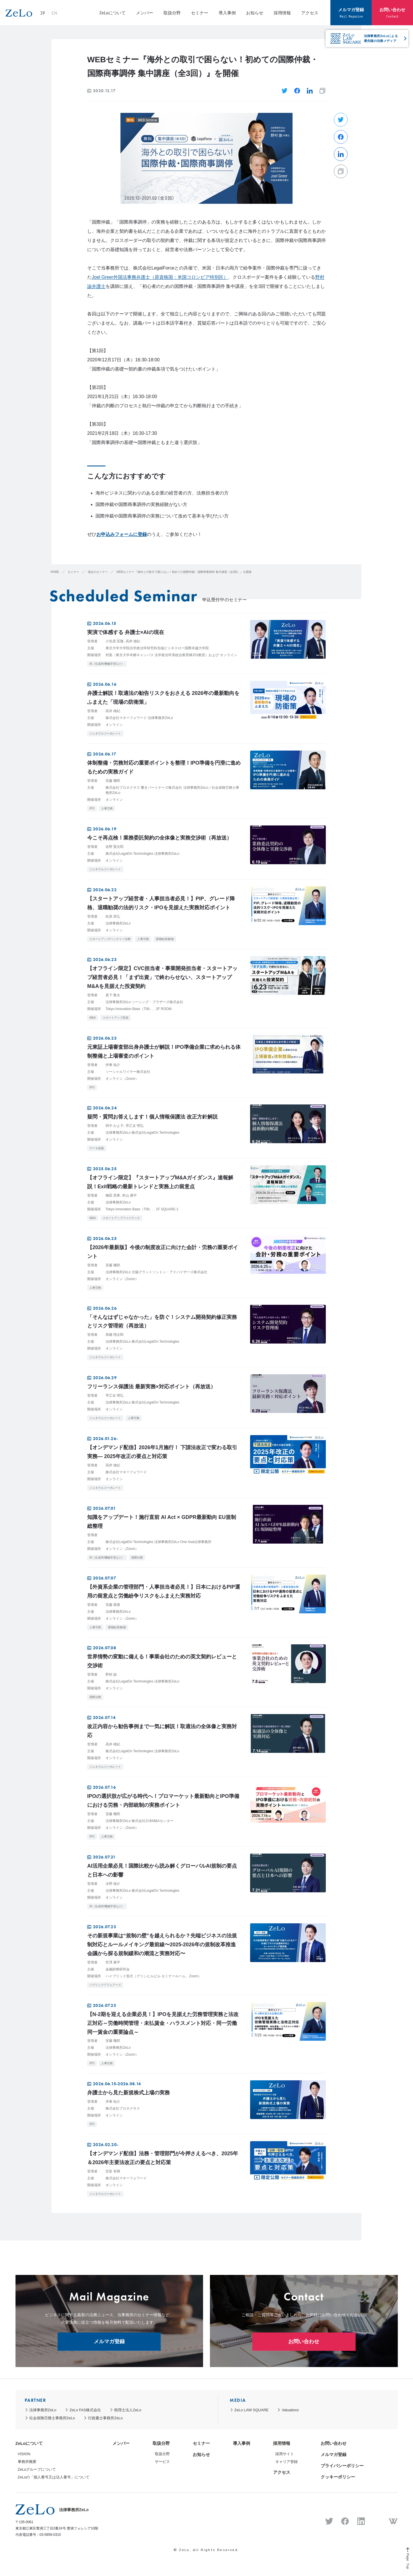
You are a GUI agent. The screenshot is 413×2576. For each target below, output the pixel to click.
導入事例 (227, 12)
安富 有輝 (113, 2171)
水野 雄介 (113, 1884)
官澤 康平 (113, 1962)
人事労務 (107, 808)
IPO (91, 808)
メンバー (144, 12)
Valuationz (290, 2410)
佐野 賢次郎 (115, 847)
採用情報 (282, 12)
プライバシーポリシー (342, 2465)
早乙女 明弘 (135, 1126)
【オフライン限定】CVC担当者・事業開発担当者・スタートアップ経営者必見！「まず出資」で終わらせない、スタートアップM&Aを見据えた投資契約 (162, 977)
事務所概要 (27, 2461)
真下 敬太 (113, 995)
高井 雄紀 (133, 641)
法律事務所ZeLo (43, 2410)
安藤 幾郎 (113, 781)
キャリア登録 (286, 2461)
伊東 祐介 (113, 1065)
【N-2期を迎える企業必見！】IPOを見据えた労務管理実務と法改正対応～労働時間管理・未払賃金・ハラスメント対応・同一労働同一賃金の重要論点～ (163, 2023)
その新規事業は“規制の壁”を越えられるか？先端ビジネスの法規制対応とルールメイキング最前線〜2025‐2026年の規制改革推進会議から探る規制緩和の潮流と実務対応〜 (162, 1944)
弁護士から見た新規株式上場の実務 (128, 2093)
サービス (162, 2461)
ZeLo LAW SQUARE (251, 2410)
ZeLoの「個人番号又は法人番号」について (54, 2477)
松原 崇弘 (113, 916)
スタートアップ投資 (115, 1017)
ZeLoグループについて (37, 2469)
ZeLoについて (112, 12)
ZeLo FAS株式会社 (85, 2410)
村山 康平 (129, 1195)
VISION (24, 2454)
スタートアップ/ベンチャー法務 (109, 939)
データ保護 (96, 1148)
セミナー (199, 12)
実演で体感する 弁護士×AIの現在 (125, 632)
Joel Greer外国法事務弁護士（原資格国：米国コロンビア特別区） (160, 277)
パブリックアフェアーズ (105, 1984)
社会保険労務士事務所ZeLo (52, 2418)
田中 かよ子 (115, 1126)
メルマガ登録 (351, 12)
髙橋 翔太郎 (115, 1335)
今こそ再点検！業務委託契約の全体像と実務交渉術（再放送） (159, 838)
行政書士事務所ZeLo (105, 2418)
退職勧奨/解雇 (165, 939)
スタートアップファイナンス (121, 1218)
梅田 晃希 (113, 1195)
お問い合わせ (392, 12)
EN (76, 15)
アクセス (309, 12)
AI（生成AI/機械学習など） (106, 663)
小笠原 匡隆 (115, 641)
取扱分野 (172, 12)
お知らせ (254, 12)
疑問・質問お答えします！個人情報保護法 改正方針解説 (152, 1117)
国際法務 (137, 1557)
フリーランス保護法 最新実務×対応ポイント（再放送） (151, 1386)
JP (64, 15)
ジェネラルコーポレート (105, 733)
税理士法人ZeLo (127, 2410)
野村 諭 (111, 1674)
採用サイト (284, 2454)
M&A (92, 1017)
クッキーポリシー (338, 2476)
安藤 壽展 (113, 1605)
